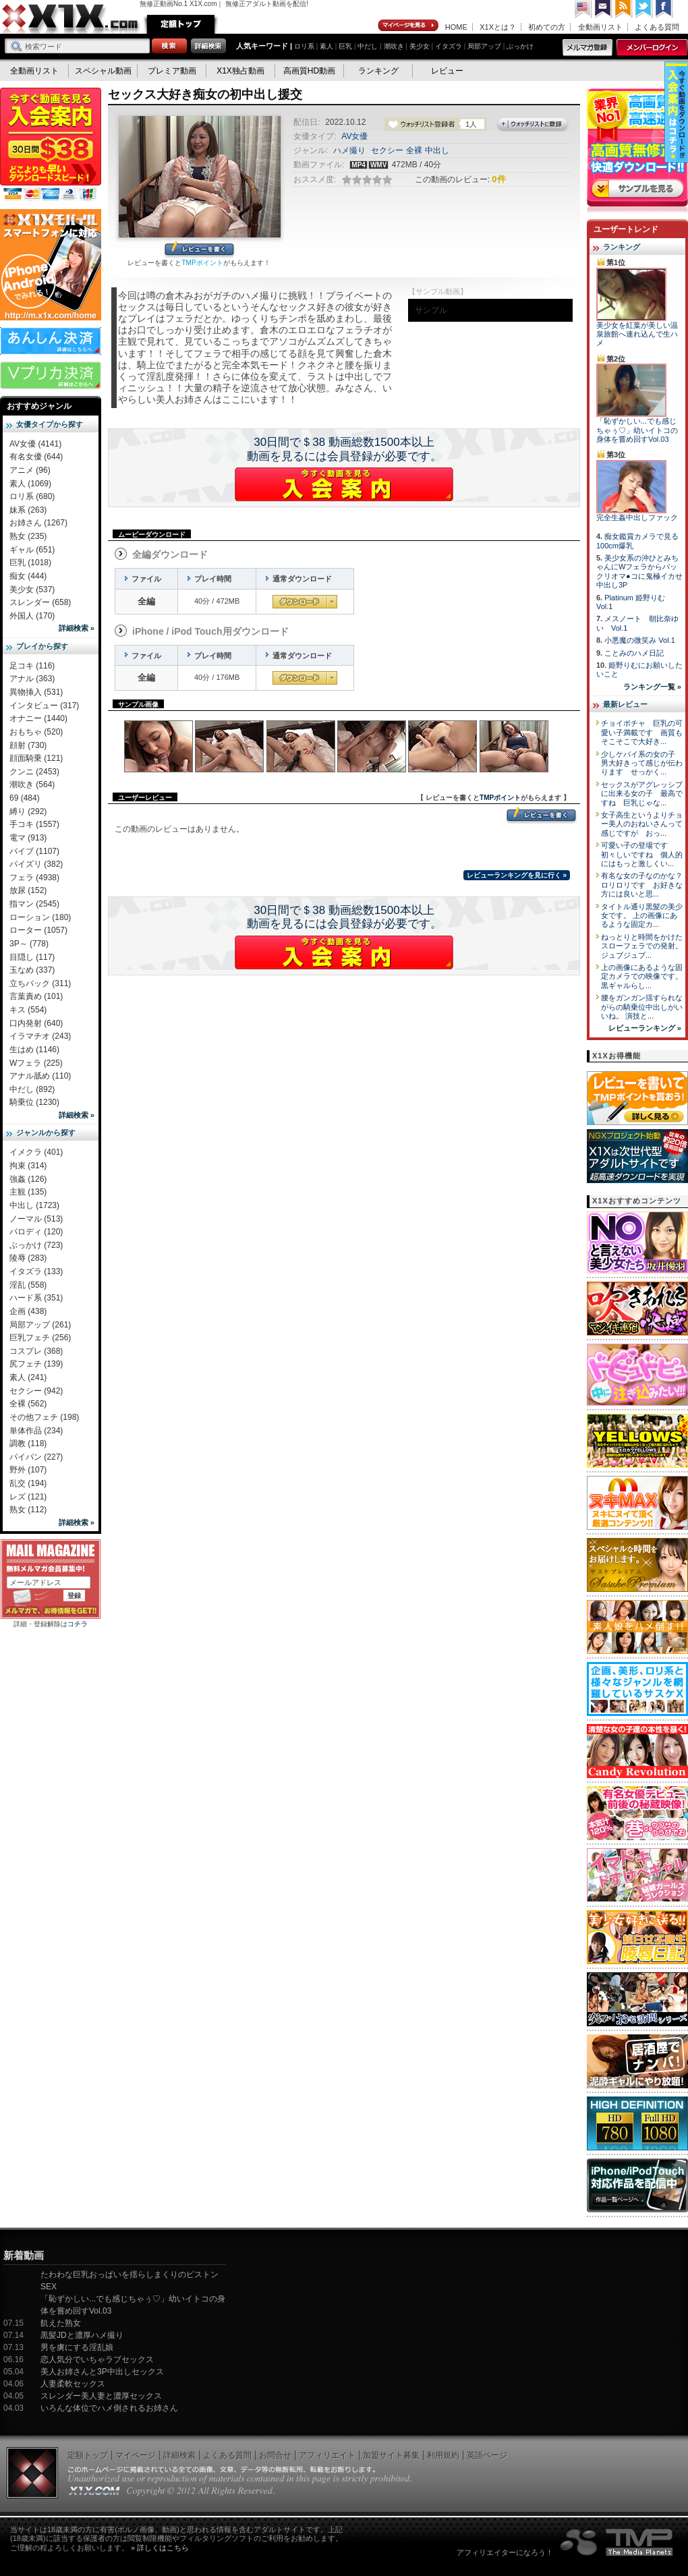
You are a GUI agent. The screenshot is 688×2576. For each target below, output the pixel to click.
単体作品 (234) (36, 1430)
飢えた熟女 (60, 2323)
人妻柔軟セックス (72, 2383)
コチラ (77, 1624)
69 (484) (24, 798)
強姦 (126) (28, 1179)
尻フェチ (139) (36, 1364)
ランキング (378, 71)
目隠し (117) (32, 957)
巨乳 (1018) (30, 562)
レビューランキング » (644, 1028)
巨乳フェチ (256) (40, 1337)
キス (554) (28, 1009)
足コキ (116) (32, 665)
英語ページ (487, 2455)
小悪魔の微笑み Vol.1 (639, 640)
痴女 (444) (28, 576)
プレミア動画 (172, 71)
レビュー (447, 71)
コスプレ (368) (36, 1351)
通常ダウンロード (305, 601)
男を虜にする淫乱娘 (76, 2347)
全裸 (414, 150)
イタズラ (448, 46)
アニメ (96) (30, 470)
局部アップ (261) (40, 1324)
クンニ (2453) (34, 771)
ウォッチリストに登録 (533, 125)
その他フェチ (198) (44, 1417)
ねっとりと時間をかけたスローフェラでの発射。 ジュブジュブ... (642, 946)
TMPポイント (202, 262)
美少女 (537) (32, 589)
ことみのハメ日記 (634, 653)
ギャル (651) (32, 549)
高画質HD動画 (309, 71)
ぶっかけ (520, 46)
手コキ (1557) (34, 824)
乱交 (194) (28, 1483)
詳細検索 (179, 2455)
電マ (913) (28, 837)
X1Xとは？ (498, 27)
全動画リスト (600, 27)
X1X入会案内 (50, 145)
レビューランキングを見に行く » (517, 875)
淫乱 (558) (28, 1285)
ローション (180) (40, 917)
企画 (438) (28, 1311)
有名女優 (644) (36, 456)
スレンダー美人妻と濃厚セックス (101, 2396)
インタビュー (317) (44, 705)
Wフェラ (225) (36, 1063)
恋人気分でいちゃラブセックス (97, 2359)
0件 (498, 179)
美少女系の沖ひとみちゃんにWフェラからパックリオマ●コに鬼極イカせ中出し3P (639, 571)
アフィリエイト (327, 2455)
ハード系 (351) (36, 1298)
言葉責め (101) (36, 996)
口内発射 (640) (36, 1023)
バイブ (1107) (34, 851)
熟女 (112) (28, 1509)
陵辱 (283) (28, 1258)
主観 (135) (28, 1192)
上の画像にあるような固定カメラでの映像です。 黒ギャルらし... (642, 976)
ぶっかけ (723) (36, 1245)
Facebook (664, 9)
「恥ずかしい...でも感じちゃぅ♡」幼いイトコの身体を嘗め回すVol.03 (637, 430)
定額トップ (181, 24)
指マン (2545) (34, 904)
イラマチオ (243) (40, 1036)
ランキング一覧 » (652, 687)
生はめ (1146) (34, 1049)
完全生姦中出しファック (637, 517)
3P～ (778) (29, 943)
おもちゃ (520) (36, 732)
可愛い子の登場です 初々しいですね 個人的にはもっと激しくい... (642, 854)
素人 (326, 46)
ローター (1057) (38, 930)
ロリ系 (304, 46)
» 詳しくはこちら (160, 2548)
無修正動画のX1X (71, 19)
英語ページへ (583, 9)
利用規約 (443, 2455)
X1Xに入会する (344, 484)
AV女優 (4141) (35, 444)
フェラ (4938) (34, 877)
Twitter (644, 9)
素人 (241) (28, 1377)
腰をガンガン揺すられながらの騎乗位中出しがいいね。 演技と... (642, 1007)
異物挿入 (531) (36, 692)
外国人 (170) (32, 616)
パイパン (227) (36, 1457)
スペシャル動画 (103, 71)
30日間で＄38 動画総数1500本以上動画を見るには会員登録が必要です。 (344, 449)
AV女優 (354, 136)
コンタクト (604, 9)
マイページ (408, 25)
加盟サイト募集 (391, 2455)
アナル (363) (32, 678)
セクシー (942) (36, 1391)
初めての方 (546, 27)
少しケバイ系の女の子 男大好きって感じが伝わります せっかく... (642, 763)
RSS (624, 9)
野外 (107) (28, 1470)
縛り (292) (28, 811)
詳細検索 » (76, 628)
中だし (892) (32, 1089)
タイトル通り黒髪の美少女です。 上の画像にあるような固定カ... (642, 916)
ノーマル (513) (36, 1219)
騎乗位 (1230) (34, 1102)
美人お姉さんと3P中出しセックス (102, 2371)
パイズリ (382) (36, 864)
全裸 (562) (28, 1403)
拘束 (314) (28, 1165)
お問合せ (275, 2455)
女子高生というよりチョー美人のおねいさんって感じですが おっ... (642, 824)
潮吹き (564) (32, 784)
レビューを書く (199, 249)
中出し (437, 150)
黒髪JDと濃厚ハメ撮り (81, 2335)
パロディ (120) (36, 1231)
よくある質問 (657, 27)
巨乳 (345, 46)
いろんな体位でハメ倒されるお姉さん (109, 2408)
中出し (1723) (34, 1205)
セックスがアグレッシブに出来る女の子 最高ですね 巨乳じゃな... (642, 793)
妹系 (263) (28, 510)
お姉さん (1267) (38, 522)
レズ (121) (28, 1496)
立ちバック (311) (40, 983)
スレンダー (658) (40, 602)
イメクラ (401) (36, 1152)
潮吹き (394, 46)
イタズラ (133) (36, 1271)
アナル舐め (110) (40, 1076)
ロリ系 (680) (32, 496)
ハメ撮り (349, 150)
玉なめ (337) (32, 970)
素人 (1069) (30, 483)
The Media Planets (617, 2542)
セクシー (387, 150)
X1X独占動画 (240, 71)
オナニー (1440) (38, 718)
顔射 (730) (28, 745)
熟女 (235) (28, 536)
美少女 (419, 46)
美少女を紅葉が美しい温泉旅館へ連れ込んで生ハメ (637, 334)
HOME (456, 27)
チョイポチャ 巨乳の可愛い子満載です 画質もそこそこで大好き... (642, 732)
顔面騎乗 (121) (36, 758)
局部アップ (484, 46)
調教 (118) (28, 1443)
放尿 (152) (28, 890)
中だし (367, 46)
